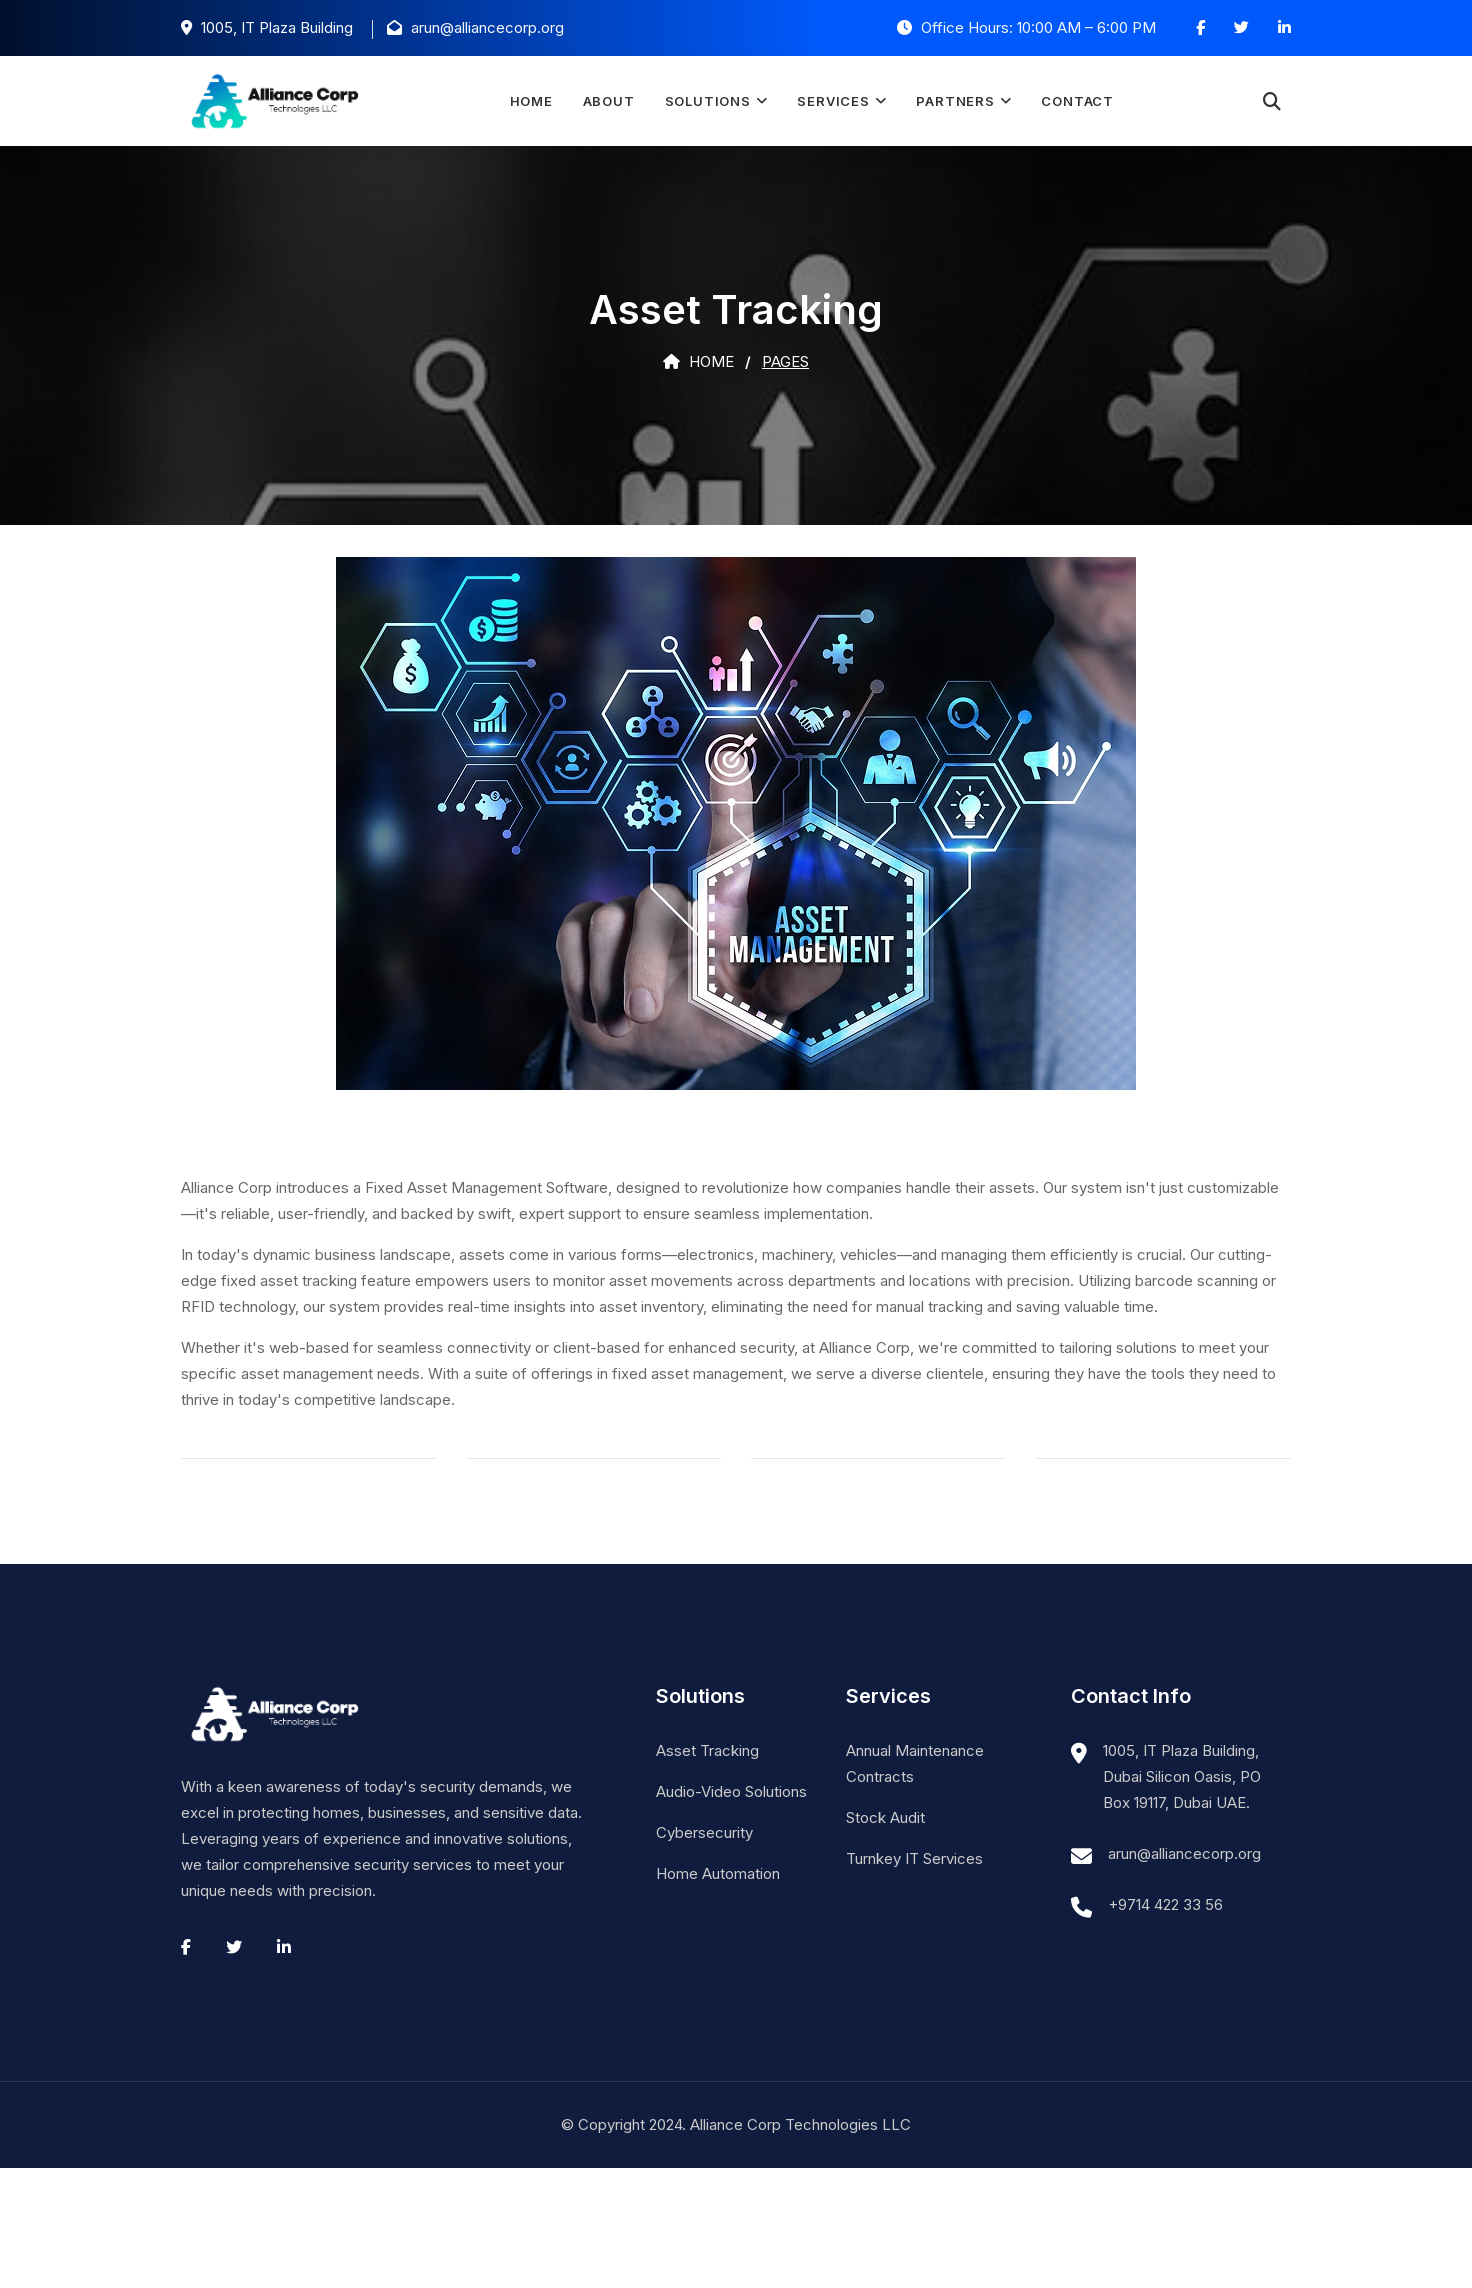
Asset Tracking (707, 1750)
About (609, 101)
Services (833, 101)
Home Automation (718, 1873)
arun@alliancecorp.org (1184, 1853)
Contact (1077, 101)
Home (530, 101)
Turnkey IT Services (914, 1858)
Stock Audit (885, 1817)
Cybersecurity (704, 1832)
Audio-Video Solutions (731, 1791)
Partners (955, 101)
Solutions (708, 101)
